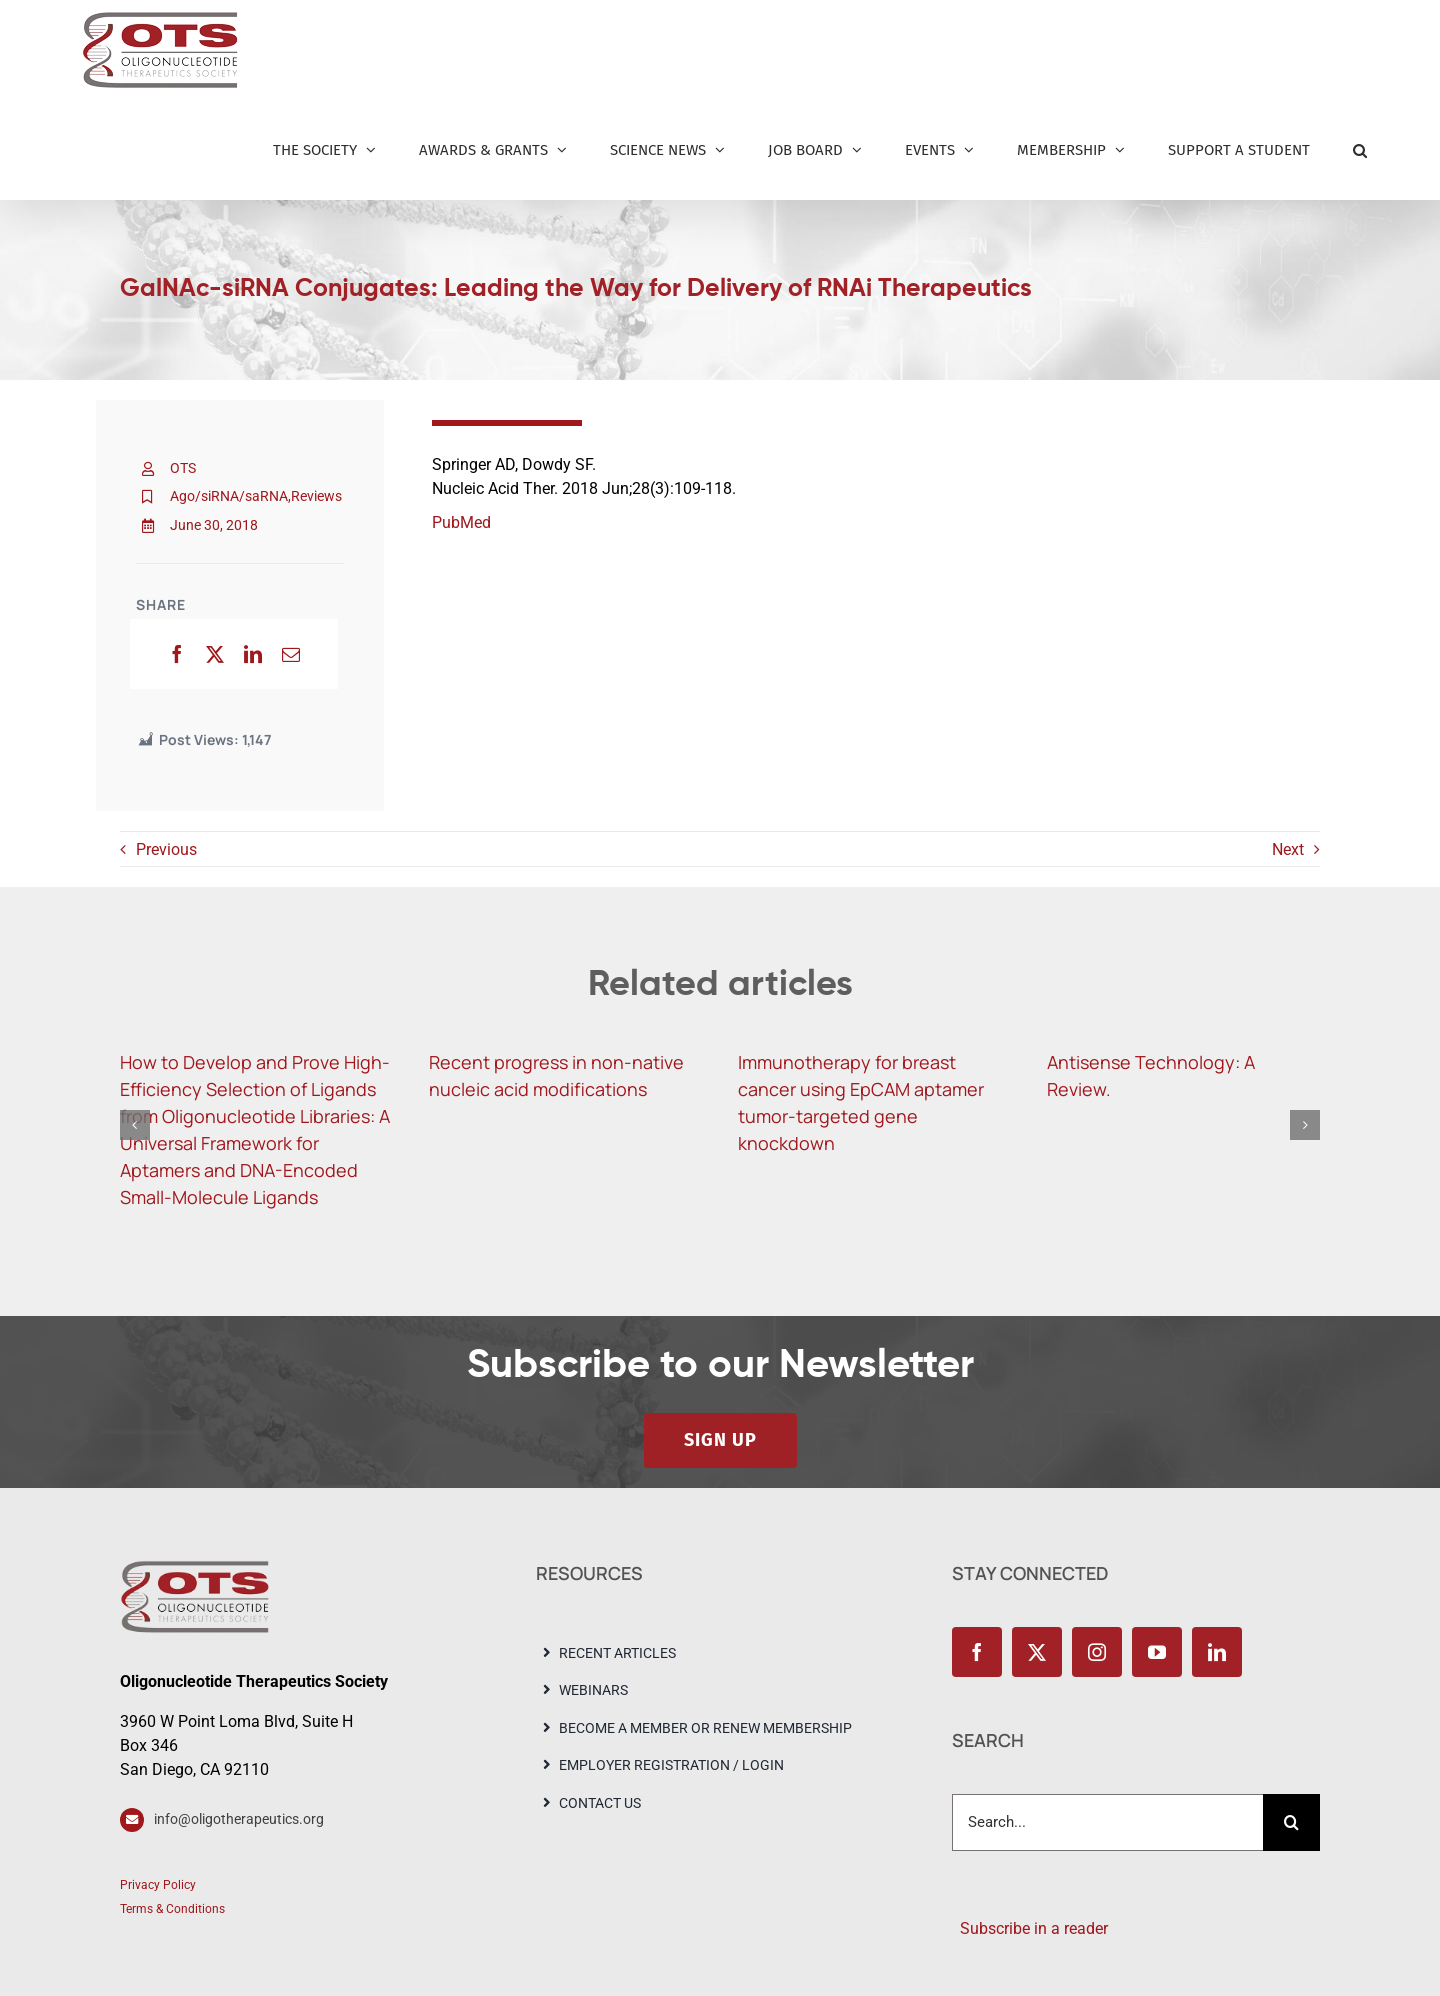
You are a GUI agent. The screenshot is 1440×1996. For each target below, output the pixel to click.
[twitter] (1037, 1652)
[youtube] (1157, 1652)
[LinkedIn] (253, 654)
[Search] (1291, 1822)
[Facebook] (177, 654)
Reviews (316, 496)
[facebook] (977, 1652)
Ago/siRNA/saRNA (229, 496)
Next (1288, 849)
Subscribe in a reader (1030, 1928)
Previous (166, 849)
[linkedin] (1217, 1652)
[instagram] (1097, 1652)
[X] (215, 654)
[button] (1360, 150)
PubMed (461, 522)
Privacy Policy (158, 1885)
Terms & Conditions (172, 1909)
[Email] (291, 654)
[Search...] (1107, 1822)
